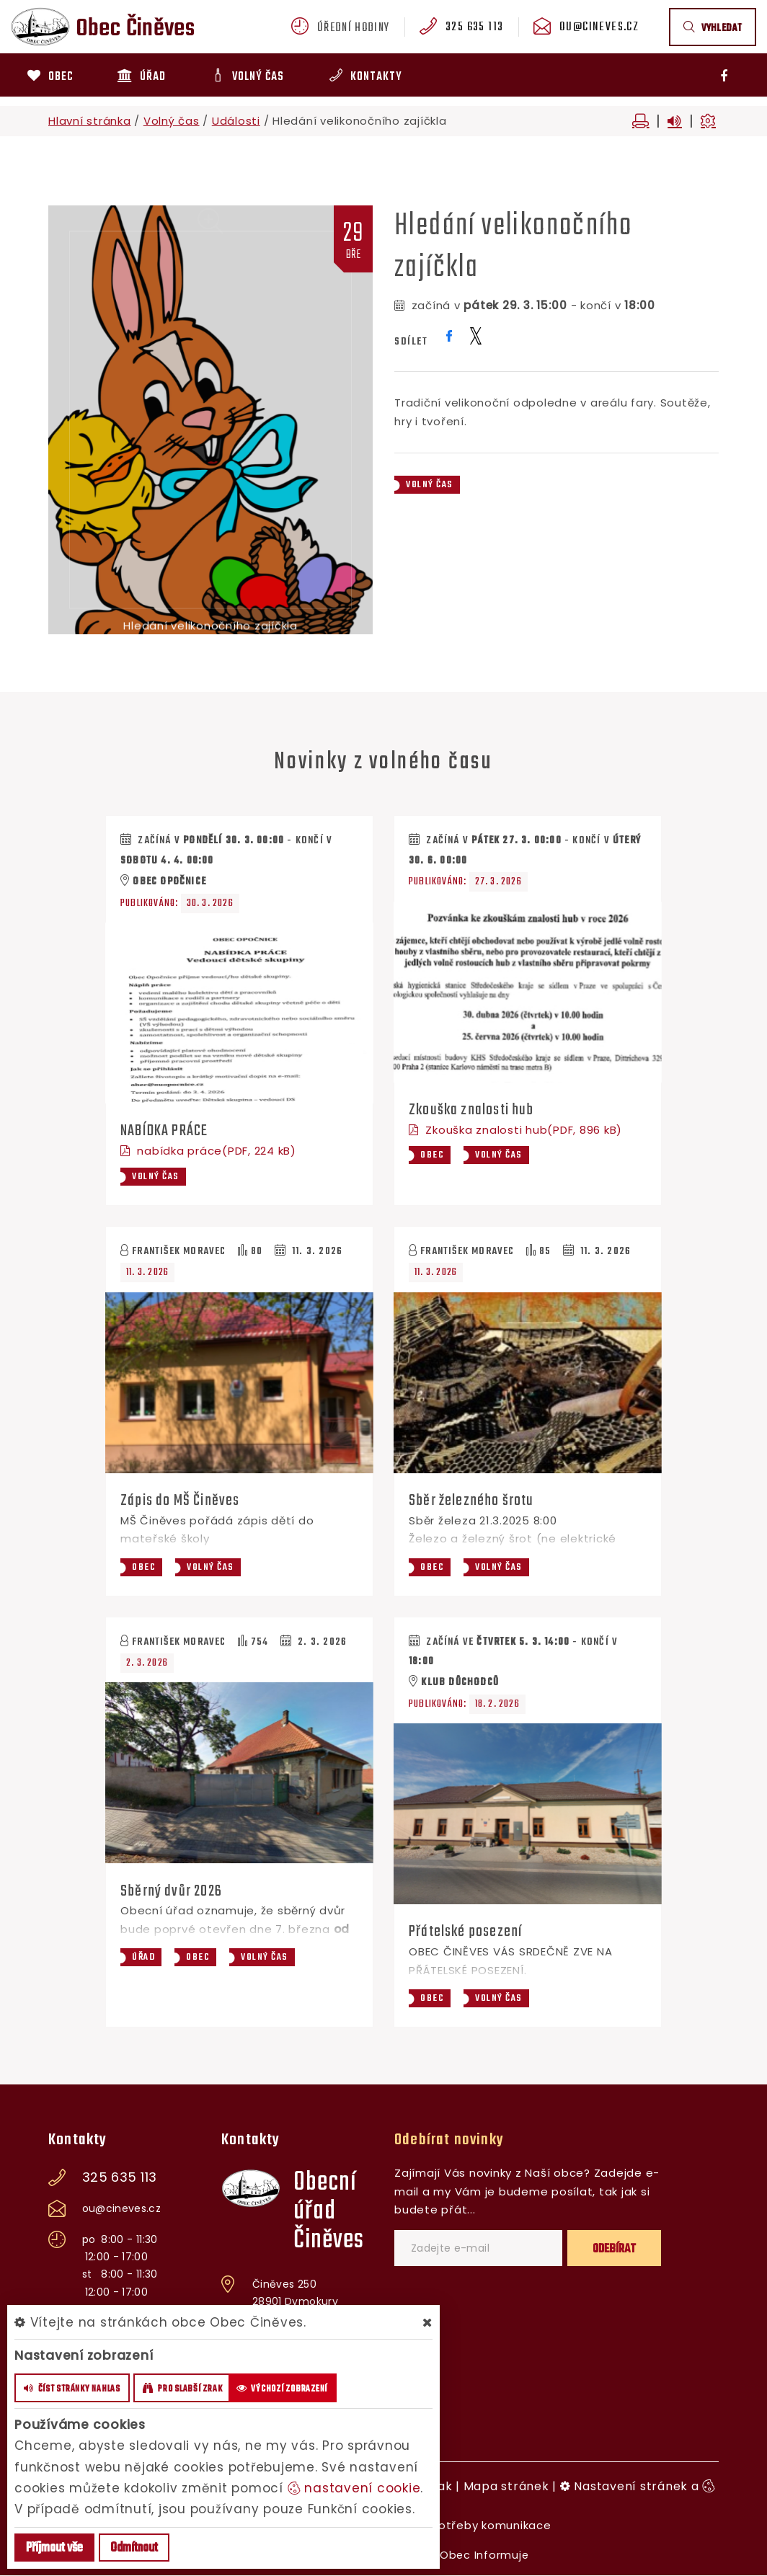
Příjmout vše (54, 2548)
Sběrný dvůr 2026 (172, 1891)
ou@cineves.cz (601, 28)
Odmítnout (134, 2548)
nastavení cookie (354, 2488)
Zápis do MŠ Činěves (181, 1500)
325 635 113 (478, 28)
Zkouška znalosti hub (473, 1110)
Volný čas (171, 120)
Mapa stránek (506, 2487)
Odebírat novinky (449, 2140)
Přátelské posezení (467, 1932)
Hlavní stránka (89, 120)
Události (236, 120)
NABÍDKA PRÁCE (165, 1131)
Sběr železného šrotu (472, 1500)
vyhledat (712, 28)
